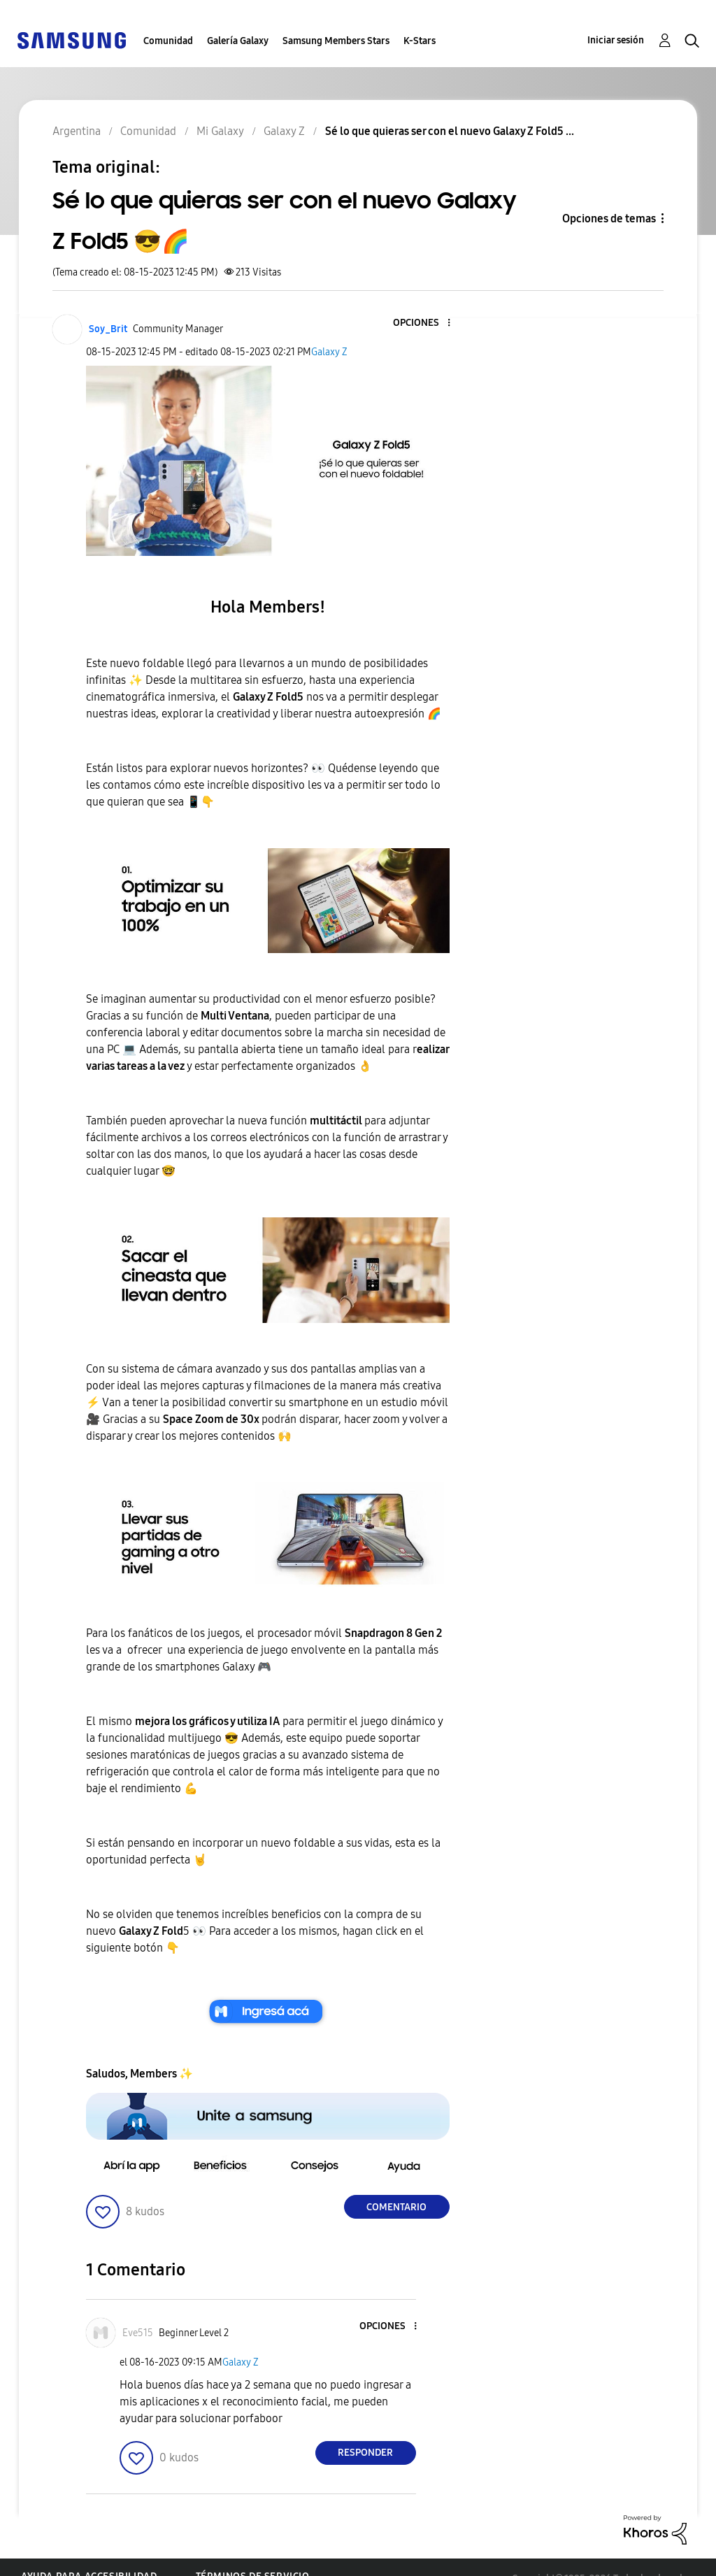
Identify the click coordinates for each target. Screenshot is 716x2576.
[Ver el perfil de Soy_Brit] (108, 329)
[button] (425, 323)
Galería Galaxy (237, 41)
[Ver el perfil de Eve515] (137, 2333)
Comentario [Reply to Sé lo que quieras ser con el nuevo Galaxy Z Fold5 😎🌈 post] (396, 2207)
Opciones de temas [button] (609, 218)
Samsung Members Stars (335, 41)
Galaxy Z (329, 352)
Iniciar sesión (615, 40)
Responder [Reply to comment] (365, 2453)
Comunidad (168, 41)
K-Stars (419, 41)
